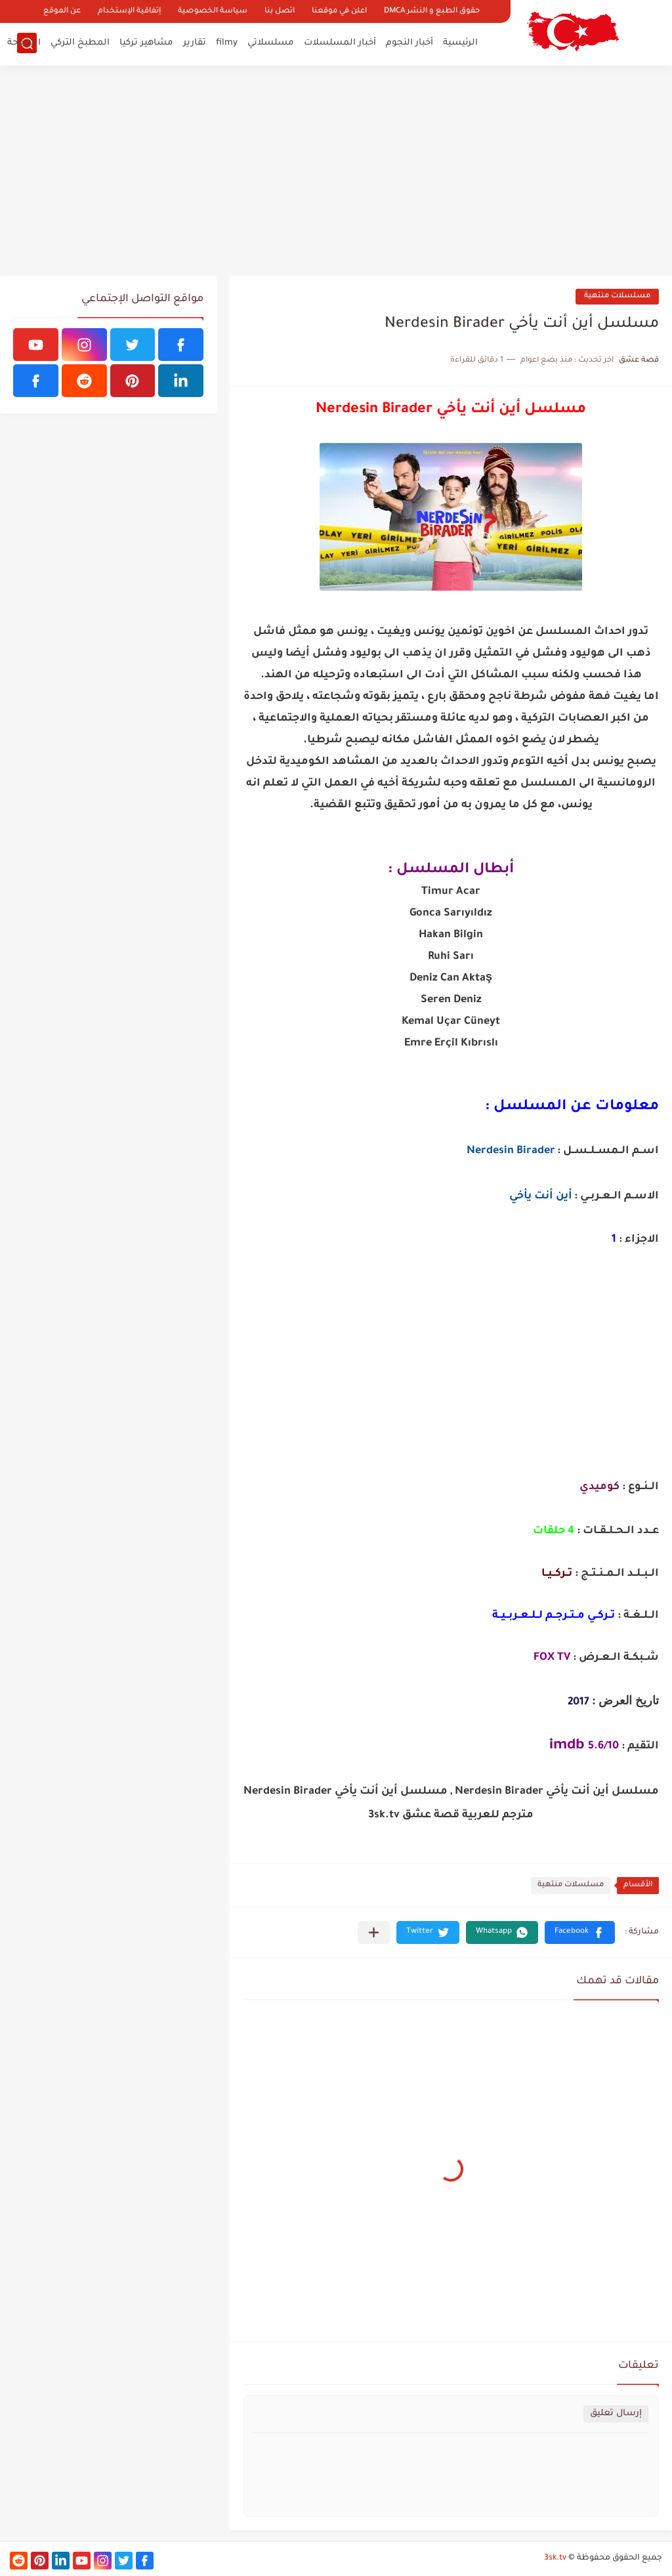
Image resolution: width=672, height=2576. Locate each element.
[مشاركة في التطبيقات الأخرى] (374, 1932)
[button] (580, 1932)
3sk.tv (555, 2558)
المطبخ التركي (80, 43)
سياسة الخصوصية (212, 11)
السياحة (24, 43)
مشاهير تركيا (146, 43)
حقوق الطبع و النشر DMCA (432, 11)
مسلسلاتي (270, 43)
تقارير (194, 43)
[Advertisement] (336, 171)
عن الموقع (62, 11)
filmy (227, 43)
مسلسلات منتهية (617, 296)
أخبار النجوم (409, 43)
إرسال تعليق (616, 2413)
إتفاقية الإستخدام (129, 11)
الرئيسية (460, 43)
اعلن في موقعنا (339, 11)
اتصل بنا (279, 11)
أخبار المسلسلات (340, 43)
